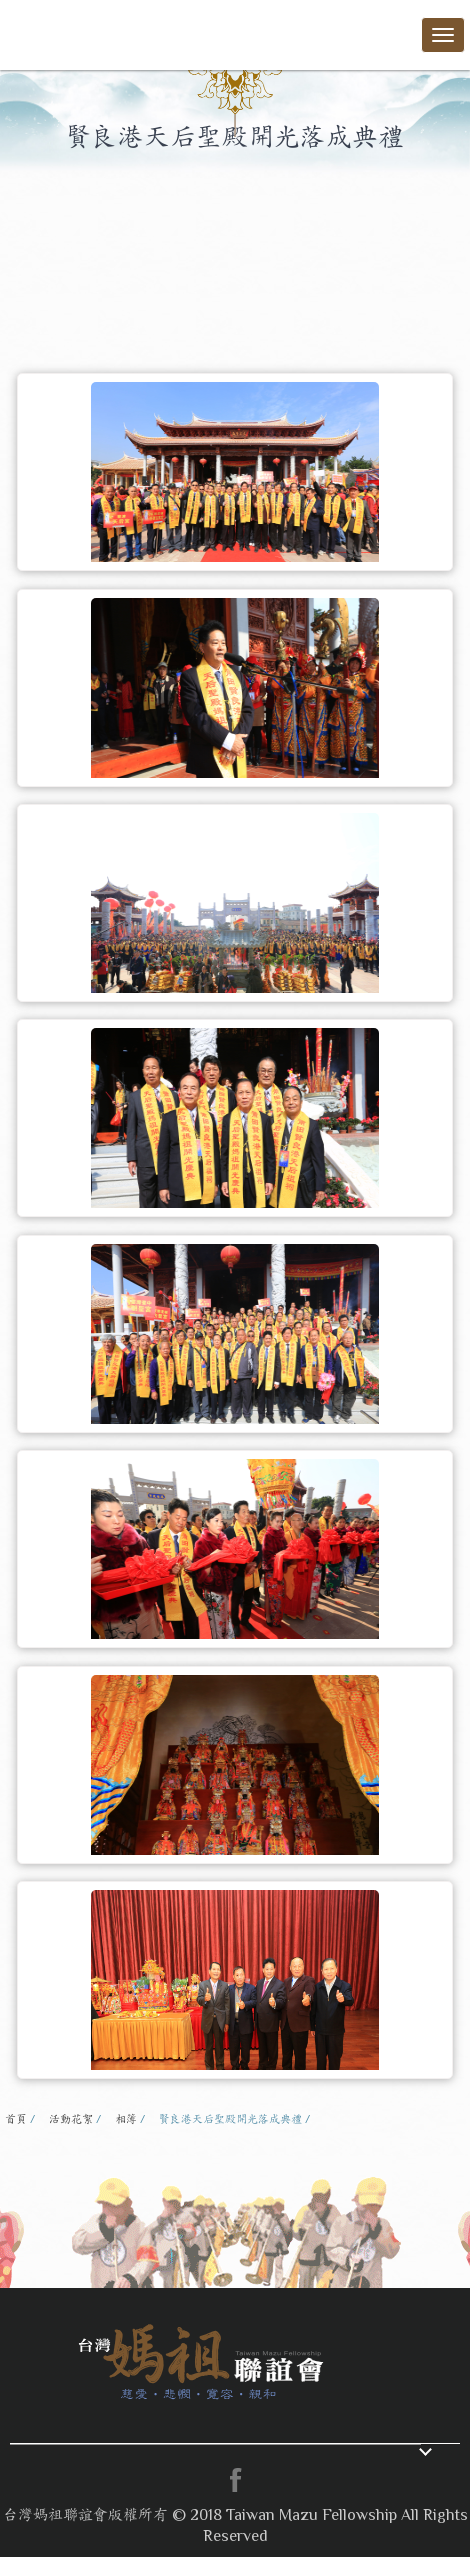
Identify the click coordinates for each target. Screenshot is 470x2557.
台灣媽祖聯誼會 (80, 32)
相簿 (126, 2119)
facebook (235, 2480)
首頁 (16, 2119)
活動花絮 (71, 2119)
